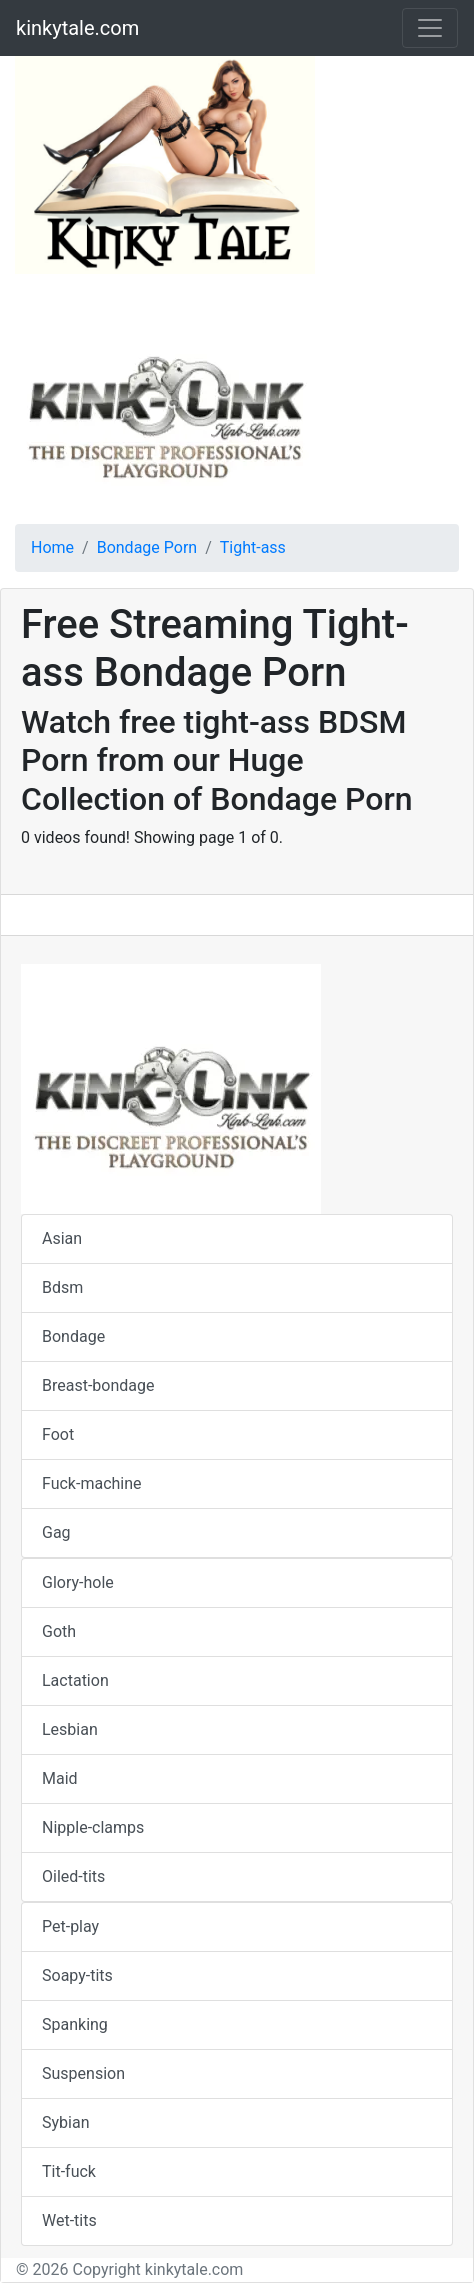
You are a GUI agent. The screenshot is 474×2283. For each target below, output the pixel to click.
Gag (56, 1532)
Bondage (73, 1336)
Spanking (75, 2024)
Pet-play (70, 1926)
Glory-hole (78, 1582)
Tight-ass (253, 547)
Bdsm (62, 1287)
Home (52, 547)
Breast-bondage (98, 1385)
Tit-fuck (69, 2171)
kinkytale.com (77, 28)
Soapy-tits (77, 1975)
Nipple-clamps (93, 1827)
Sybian (65, 2122)
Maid (60, 1778)
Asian (62, 1238)
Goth (59, 1631)
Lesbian (70, 1729)
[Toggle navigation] (430, 28)
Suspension (83, 2073)
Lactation (75, 1680)
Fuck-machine (92, 1483)
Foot (58, 1434)
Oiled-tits (73, 1876)
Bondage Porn (147, 547)
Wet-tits (69, 2220)
